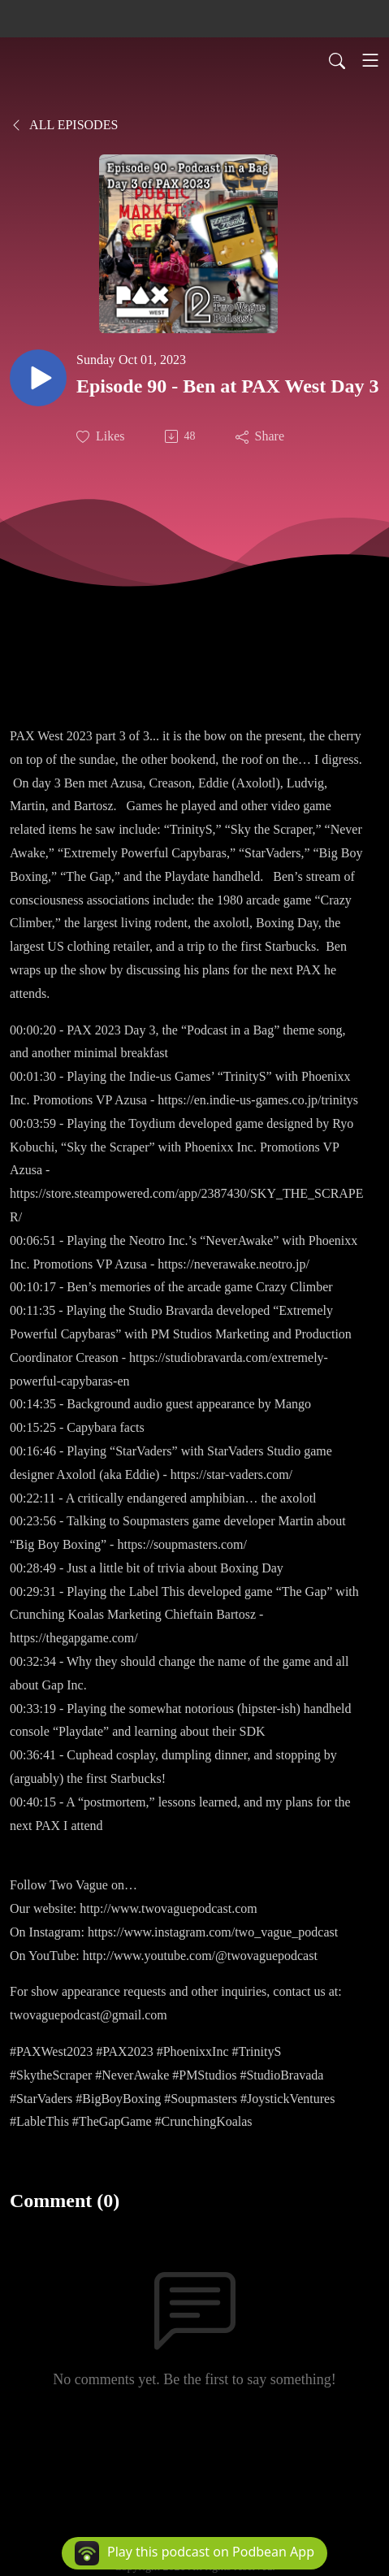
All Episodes (64, 125)
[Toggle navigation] (370, 60)
